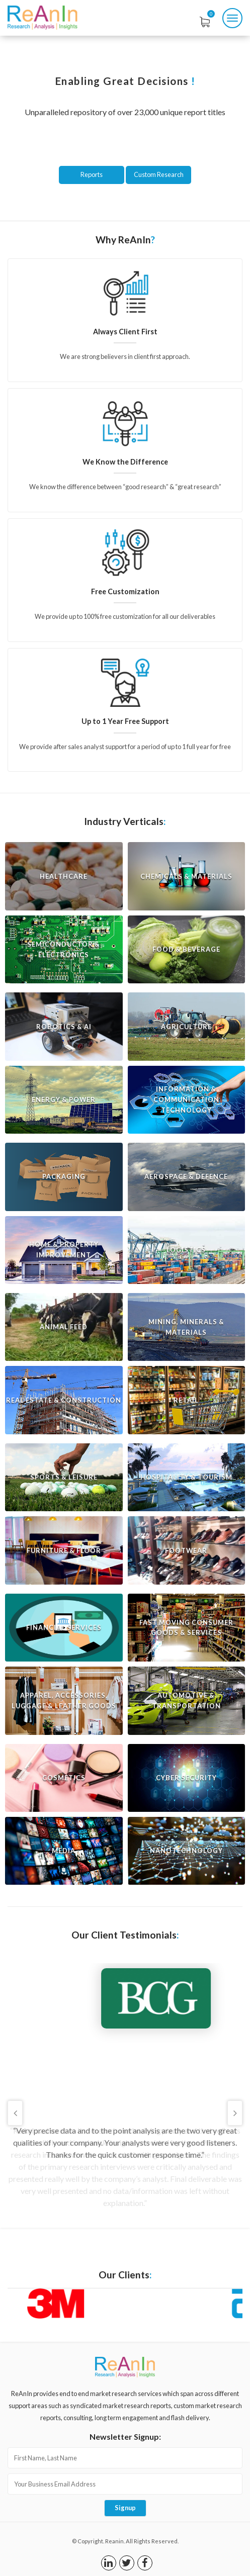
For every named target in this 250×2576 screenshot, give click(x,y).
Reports (91, 174)
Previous (15, 2113)
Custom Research (159, 174)
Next (234, 2113)
